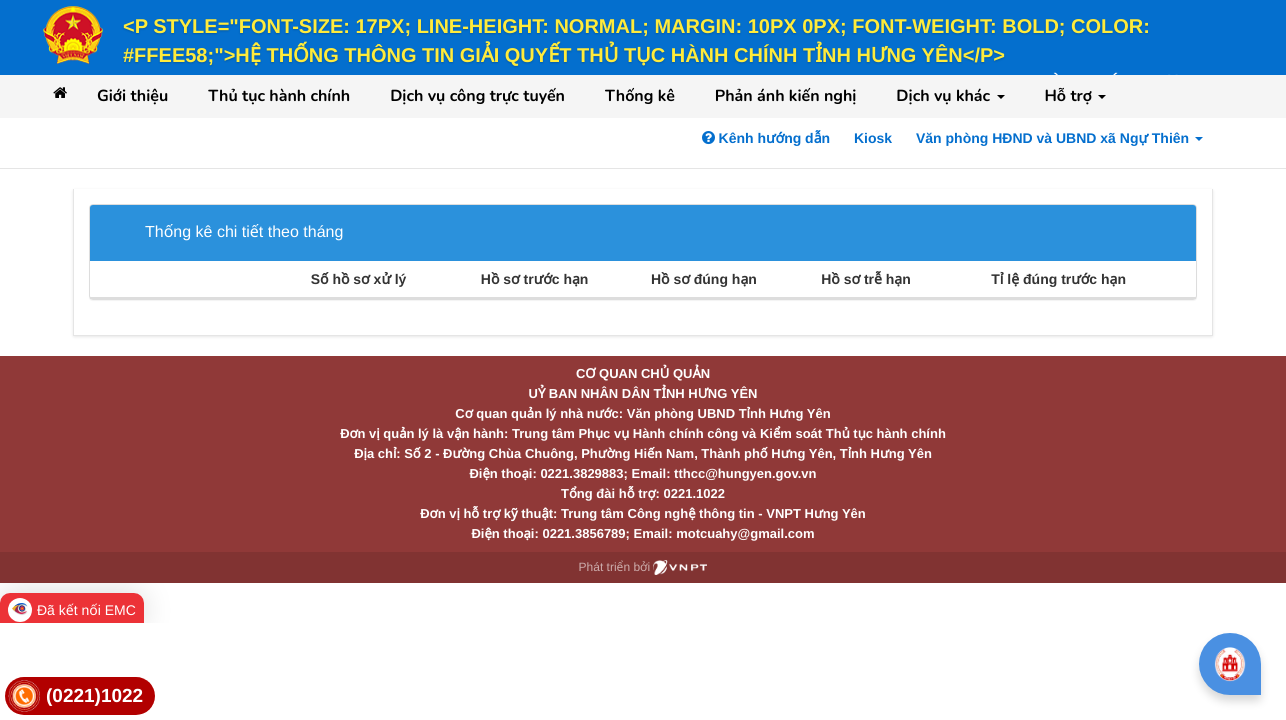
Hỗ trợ (1076, 96)
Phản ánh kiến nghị (786, 96)
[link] (80, 696)
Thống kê (640, 96)
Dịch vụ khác (950, 96)
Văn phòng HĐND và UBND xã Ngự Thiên (1059, 138)
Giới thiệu (132, 96)
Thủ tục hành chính (279, 96)
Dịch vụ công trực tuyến (477, 96)
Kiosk (873, 138)
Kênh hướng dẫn (766, 138)
